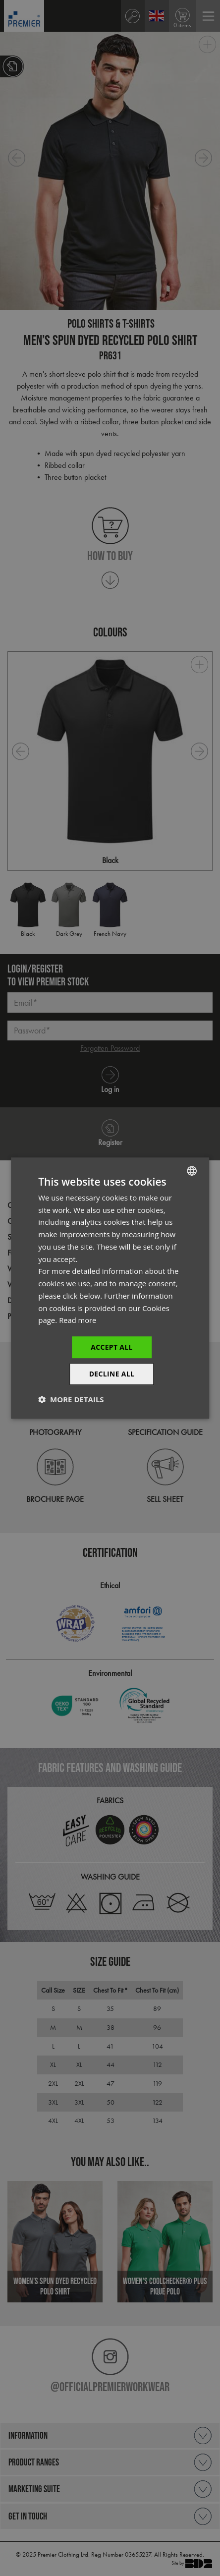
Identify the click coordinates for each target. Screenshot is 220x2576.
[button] (71, 1399)
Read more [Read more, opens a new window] (78, 1320)
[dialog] (110, 1288)
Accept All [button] (112, 1347)
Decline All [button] (111, 1374)
